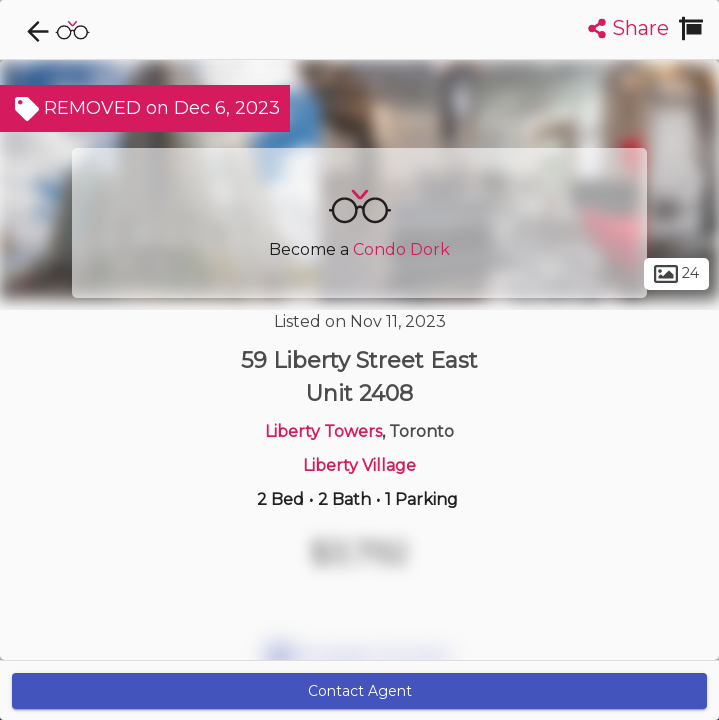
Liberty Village (359, 465)
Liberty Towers (323, 431)
